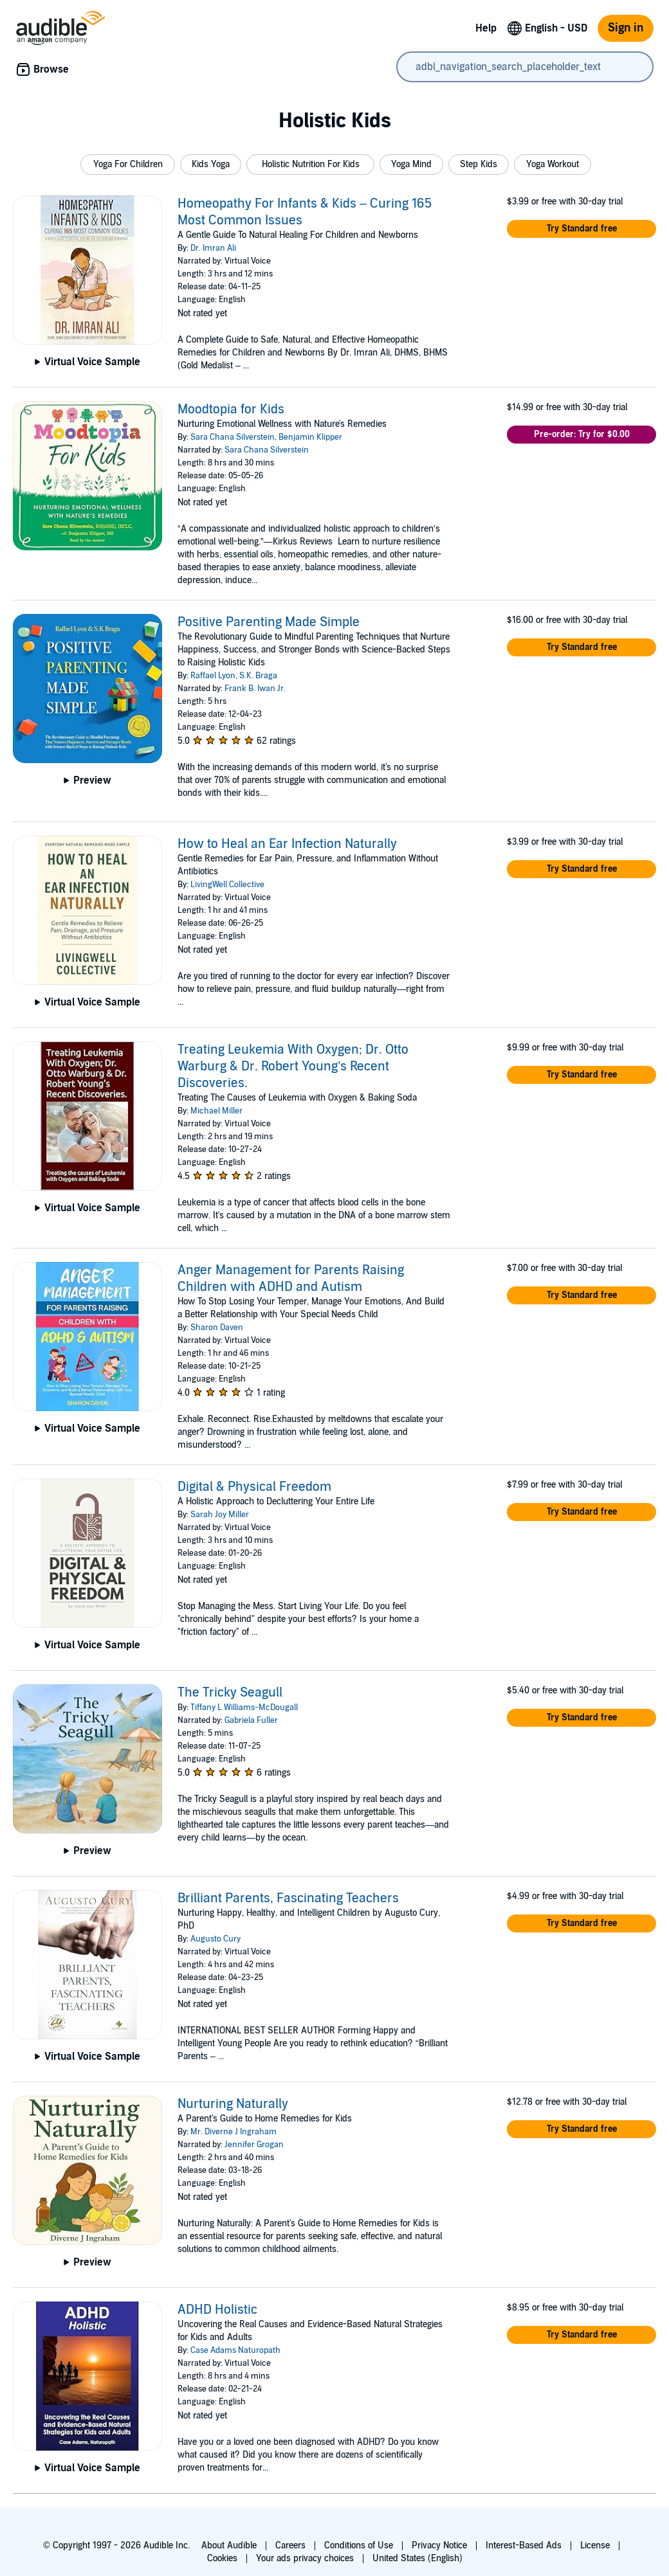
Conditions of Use (358, 2545)
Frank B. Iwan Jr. (255, 688)
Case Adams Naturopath (235, 2350)
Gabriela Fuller (251, 1720)
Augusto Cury (215, 1939)
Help (486, 28)
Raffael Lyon (212, 676)
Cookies (222, 2558)
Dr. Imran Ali (213, 248)
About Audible (229, 2545)
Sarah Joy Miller (219, 1514)
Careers (290, 2545)
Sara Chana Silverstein (232, 437)
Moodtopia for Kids (231, 409)
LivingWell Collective (227, 884)
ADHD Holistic (217, 2310)
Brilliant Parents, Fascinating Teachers (288, 1898)
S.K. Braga (258, 676)
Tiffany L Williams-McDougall (244, 1707)
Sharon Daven (216, 1327)
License (595, 2545)
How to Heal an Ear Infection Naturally (287, 844)
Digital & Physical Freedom (254, 1487)
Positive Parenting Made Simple (269, 622)
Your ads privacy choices (305, 2558)
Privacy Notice (439, 2545)
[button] (127, 164)
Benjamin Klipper (310, 437)
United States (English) (417, 2558)
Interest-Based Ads (524, 2545)
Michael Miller (216, 1111)
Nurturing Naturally (233, 2104)
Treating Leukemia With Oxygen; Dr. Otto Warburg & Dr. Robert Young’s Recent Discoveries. (293, 1066)
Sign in (625, 28)
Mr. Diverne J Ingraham (233, 2132)
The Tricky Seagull (230, 1692)
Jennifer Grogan (254, 2144)
